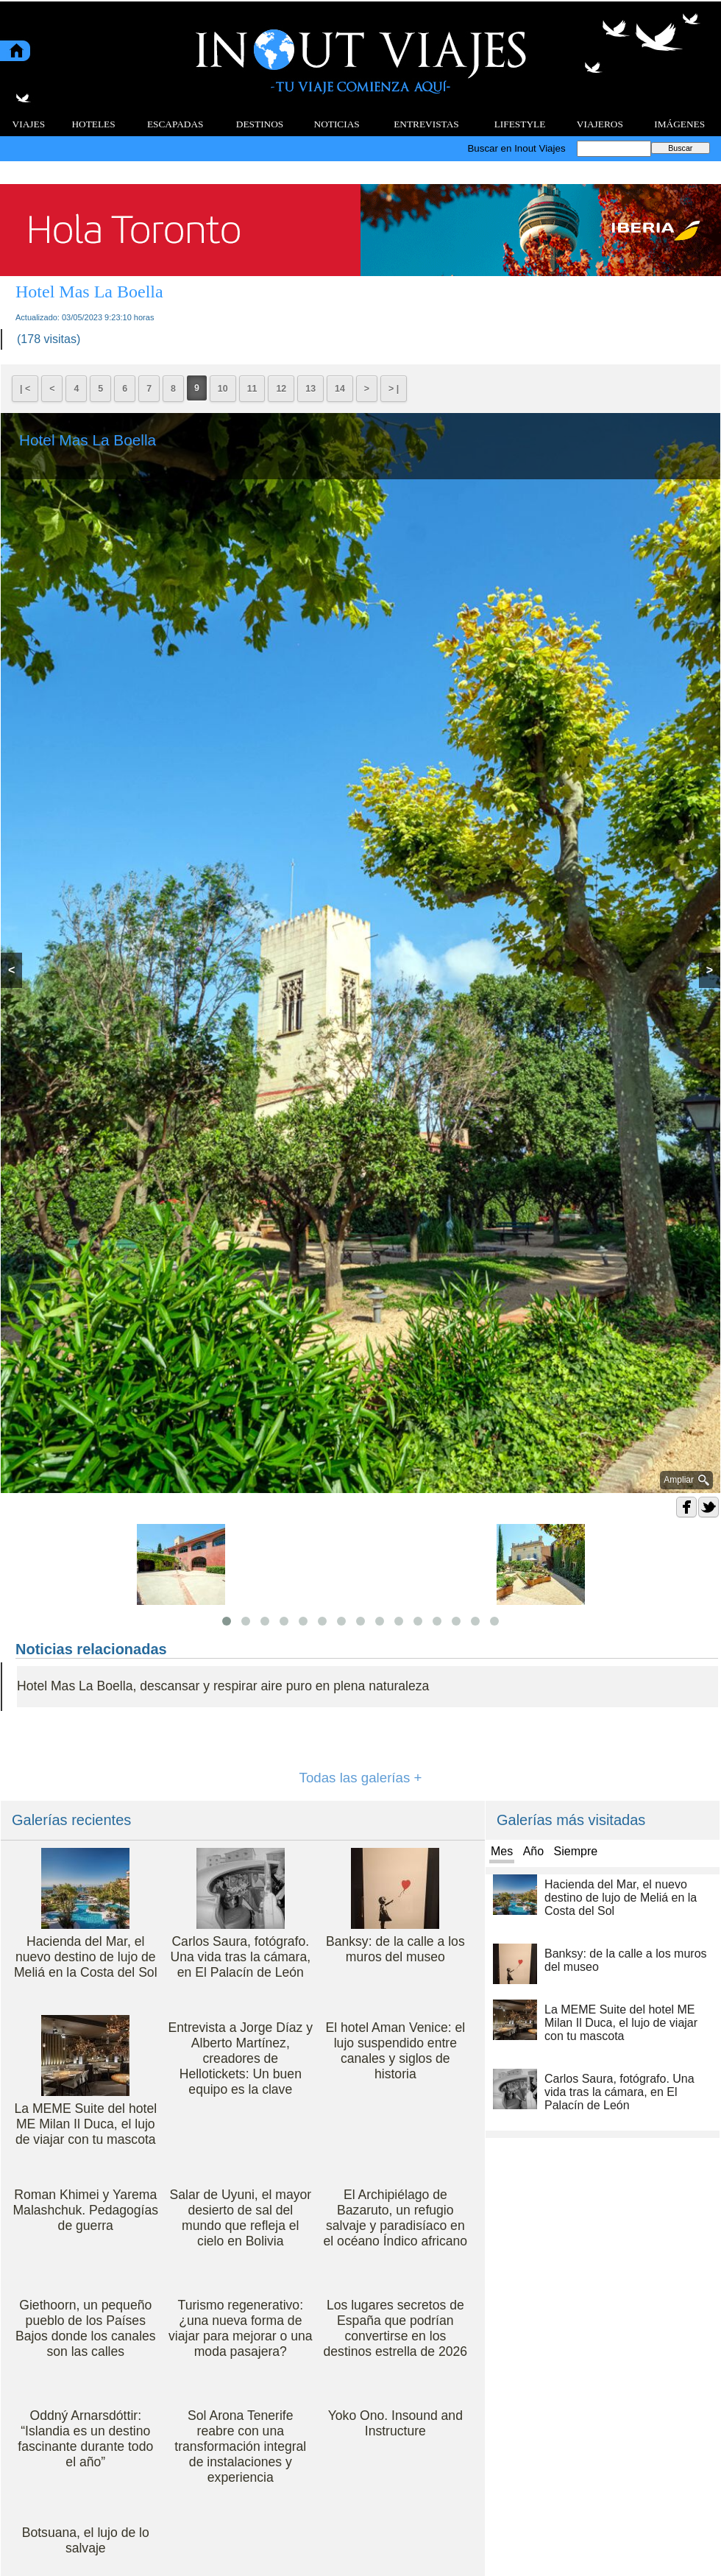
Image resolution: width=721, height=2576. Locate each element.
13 (310, 389)
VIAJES (29, 124)
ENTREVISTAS (426, 124)
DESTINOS (259, 124)
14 (340, 389)
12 (281, 389)
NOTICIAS (337, 124)
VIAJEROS (600, 124)
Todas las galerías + (360, 1777)
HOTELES (93, 124)
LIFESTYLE (520, 124)
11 (252, 389)
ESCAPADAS (175, 124)
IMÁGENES (679, 124)
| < (25, 389)
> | (393, 389)
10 (223, 389)
